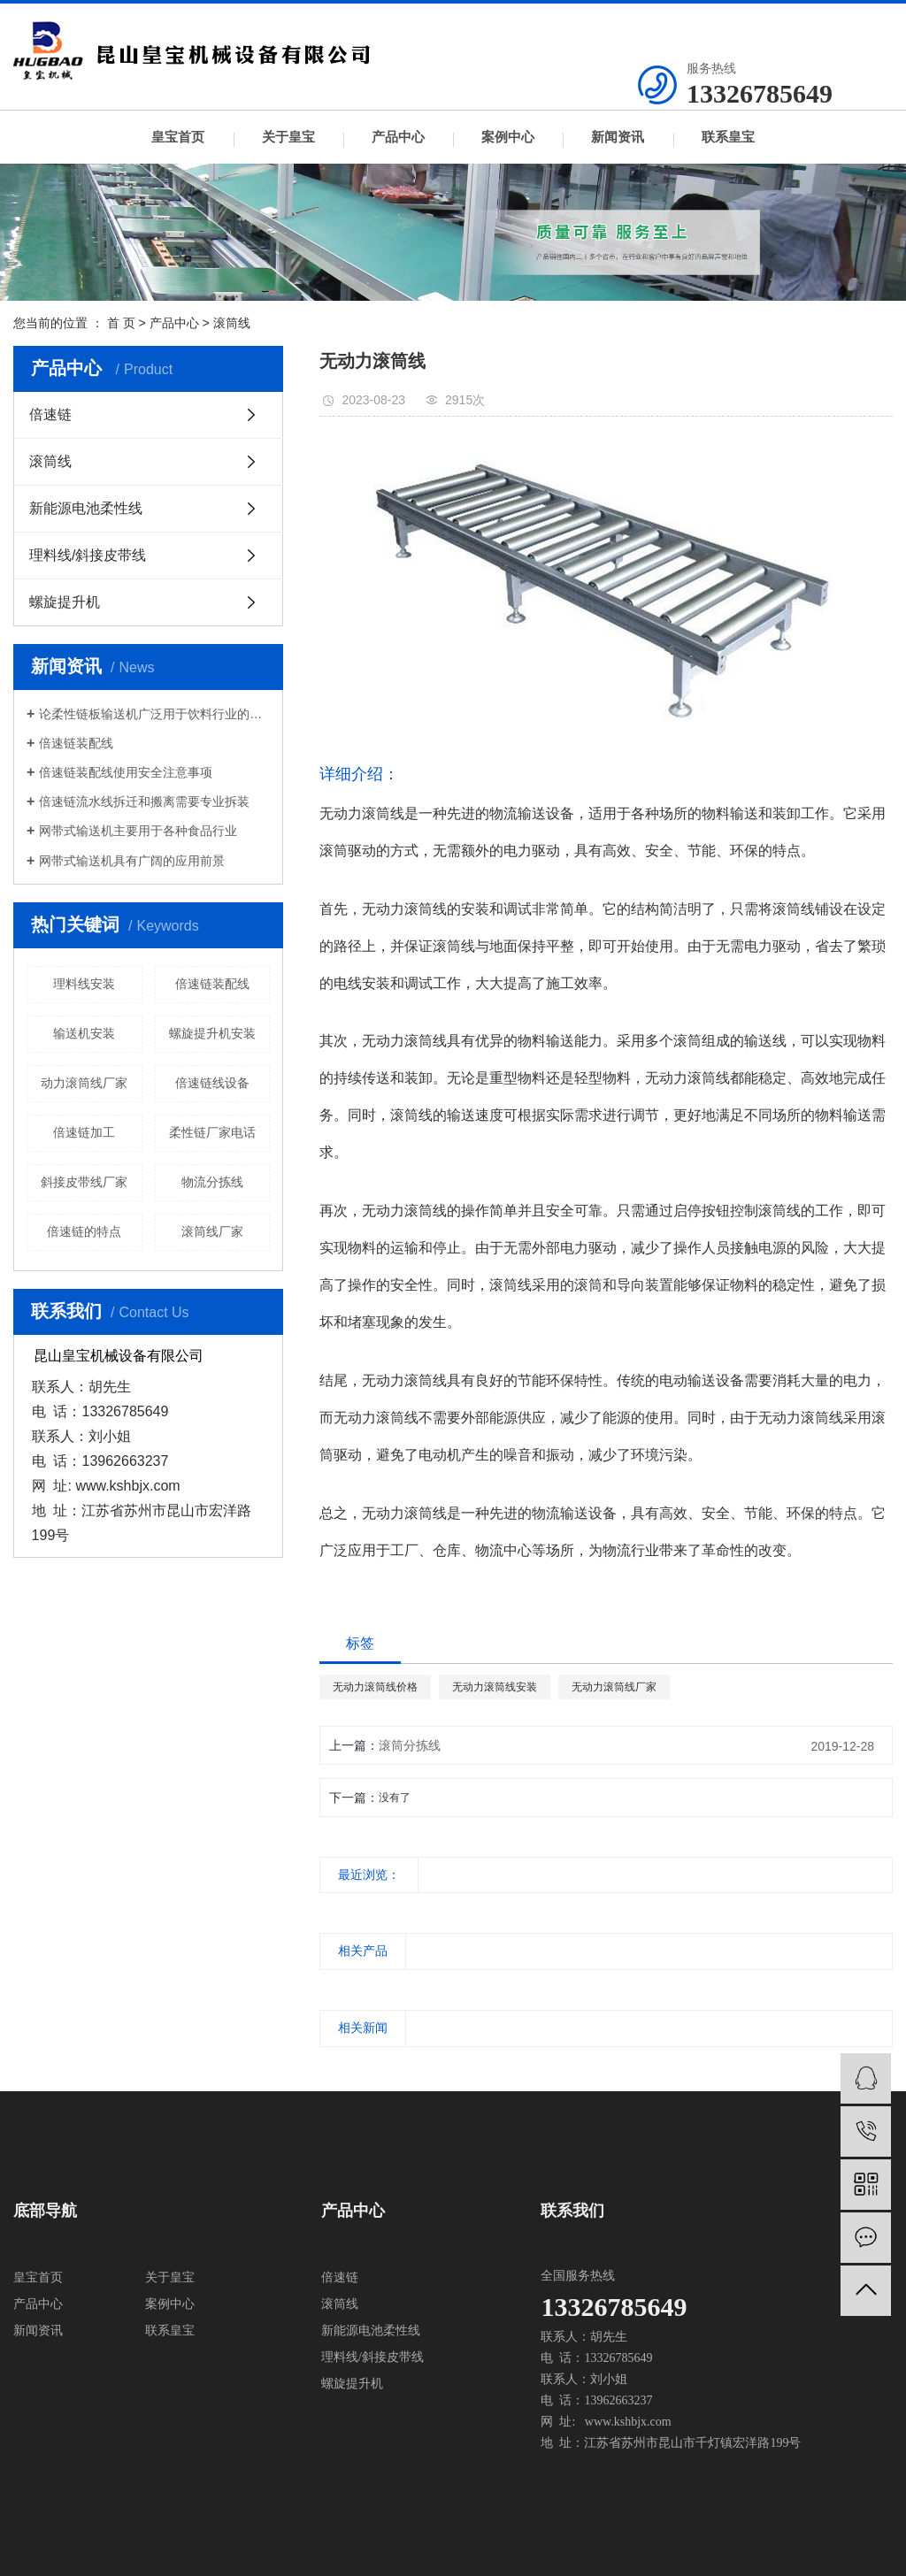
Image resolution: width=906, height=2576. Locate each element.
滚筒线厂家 (212, 1231)
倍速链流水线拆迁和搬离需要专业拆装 (144, 801)
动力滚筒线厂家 (84, 1083)
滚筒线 (231, 323)
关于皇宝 (288, 137)
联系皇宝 (728, 137)
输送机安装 (84, 1033)
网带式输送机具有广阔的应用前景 (132, 861)
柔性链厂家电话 (212, 1132)
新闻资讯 (617, 137)
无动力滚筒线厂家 (614, 1687)
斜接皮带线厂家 (84, 1182)
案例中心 (507, 137)
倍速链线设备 (212, 1083)
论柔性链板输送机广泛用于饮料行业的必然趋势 (154, 714)
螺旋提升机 (64, 602)
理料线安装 (84, 984)
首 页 (121, 323)
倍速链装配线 (76, 743)
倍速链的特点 (84, 1231)
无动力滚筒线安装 (494, 1687)
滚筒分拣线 (410, 1745)
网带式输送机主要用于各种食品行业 (138, 831)
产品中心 (398, 137)
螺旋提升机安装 (212, 1033)
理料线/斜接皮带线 (87, 555)
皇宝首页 (177, 137)
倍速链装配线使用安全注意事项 (125, 772)
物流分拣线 (212, 1182)
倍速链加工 (84, 1132)
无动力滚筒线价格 (375, 1687)
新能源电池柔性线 (85, 508)
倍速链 (50, 414)
